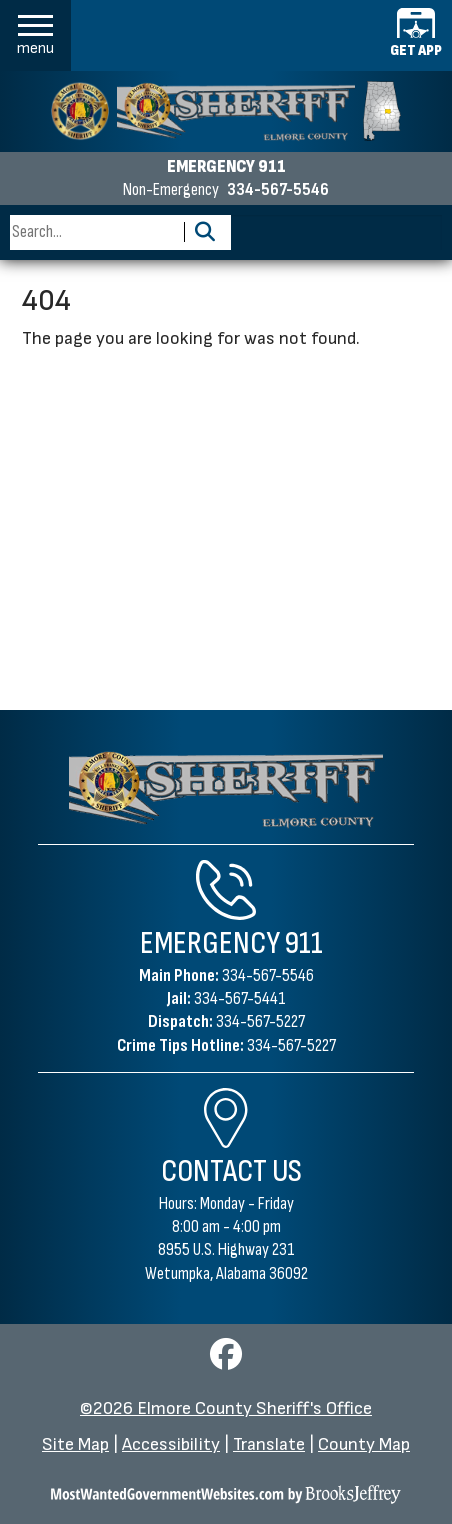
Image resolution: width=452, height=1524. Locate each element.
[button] (35, 35)
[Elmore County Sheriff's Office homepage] (226, 111)
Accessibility (171, 1444)
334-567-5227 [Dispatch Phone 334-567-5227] (260, 1021)
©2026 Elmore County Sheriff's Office (226, 1408)
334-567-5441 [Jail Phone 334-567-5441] (240, 998)
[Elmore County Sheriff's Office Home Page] (226, 789)
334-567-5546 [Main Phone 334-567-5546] (268, 975)
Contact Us (231, 1171)
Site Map (75, 1444)
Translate (269, 1444)
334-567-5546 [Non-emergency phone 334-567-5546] (278, 190)
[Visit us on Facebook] (226, 1360)
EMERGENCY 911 (226, 167)
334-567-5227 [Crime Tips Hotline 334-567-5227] (291, 1045)
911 (304, 943)
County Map (364, 1444)
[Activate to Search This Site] (204, 232)
